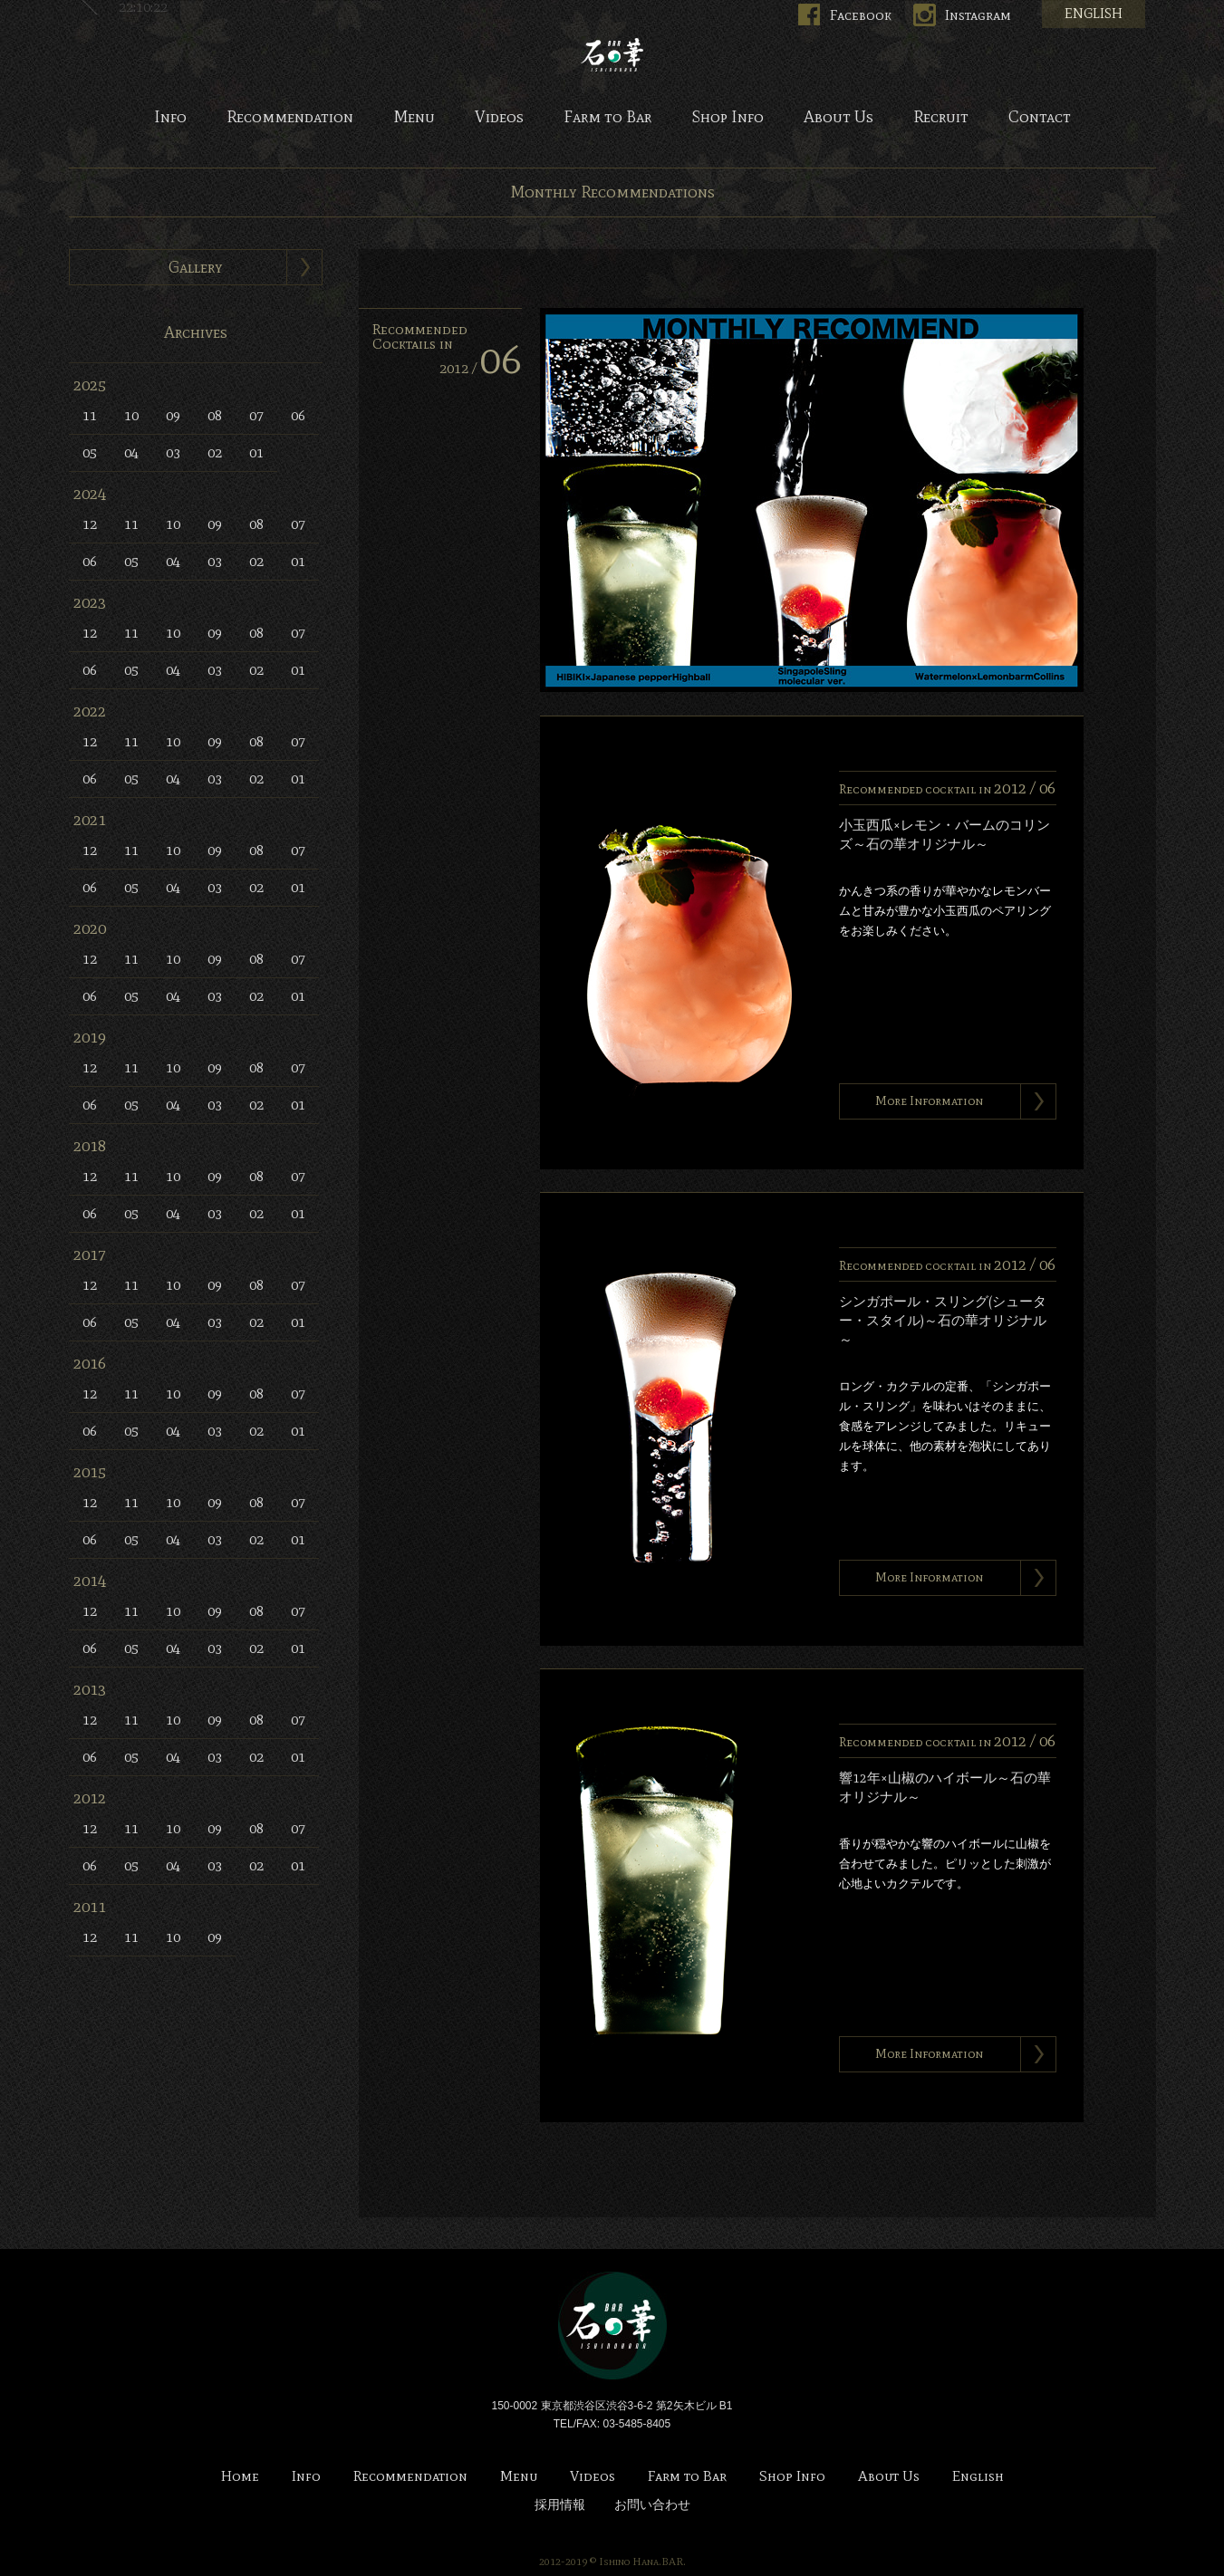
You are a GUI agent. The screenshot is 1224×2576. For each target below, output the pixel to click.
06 (298, 415)
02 (214, 452)
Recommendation (289, 118)
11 (89, 415)
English (978, 2477)
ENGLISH (1094, 13)
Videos (499, 118)
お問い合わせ (652, 2505)
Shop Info (727, 118)
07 (256, 415)
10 (131, 415)
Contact (1039, 118)
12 (89, 524)
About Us (838, 118)
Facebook (860, 15)
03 (173, 452)
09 (173, 415)
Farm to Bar (607, 118)
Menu (414, 118)
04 (131, 452)
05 (89, 452)
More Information (929, 1101)
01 (256, 452)
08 (214, 415)
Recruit (941, 118)
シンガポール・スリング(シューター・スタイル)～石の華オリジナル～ (942, 1320)
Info (170, 118)
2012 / (480, 368)
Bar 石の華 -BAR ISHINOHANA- (612, 54)
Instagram (978, 15)
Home (240, 2477)
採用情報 (560, 2505)
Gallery (196, 267)
